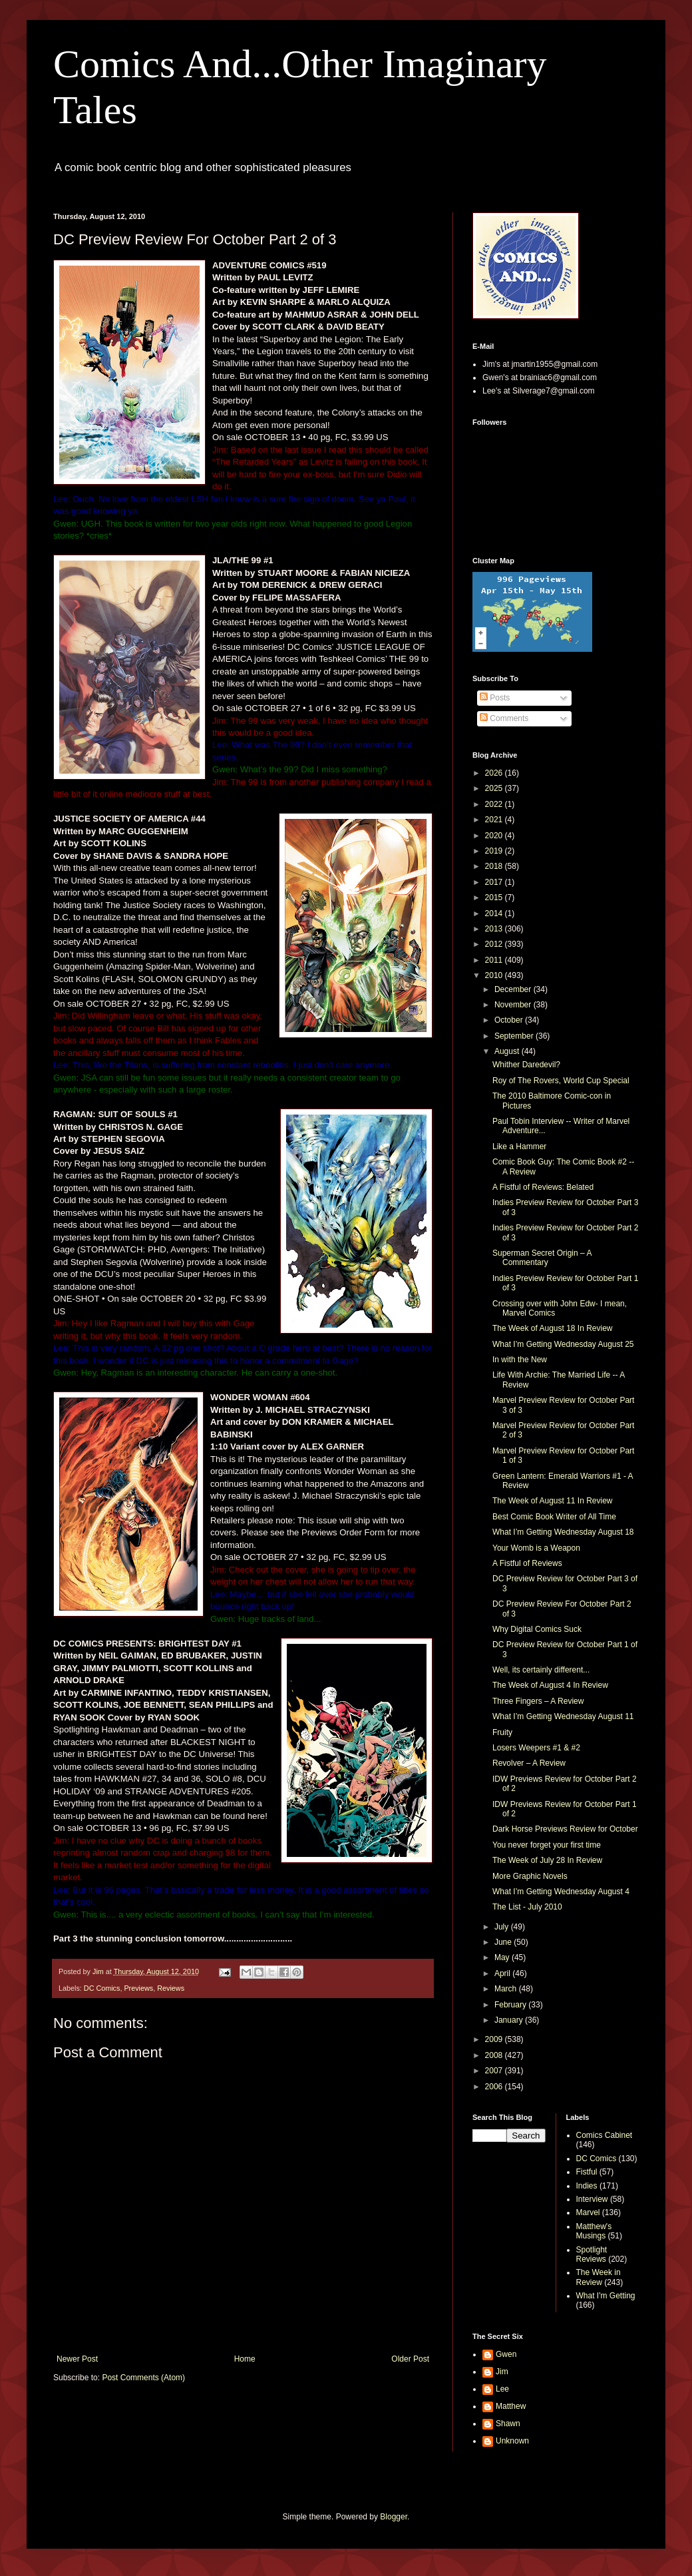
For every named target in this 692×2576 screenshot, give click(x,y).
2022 (495, 804)
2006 (495, 2086)
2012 (495, 944)
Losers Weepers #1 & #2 (536, 1747)
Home (245, 2359)
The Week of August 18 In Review (552, 1328)
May (503, 1957)
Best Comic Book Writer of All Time (554, 1516)
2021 (495, 819)
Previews (138, 1988)
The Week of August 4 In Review (550, 1685)
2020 (495, 835)
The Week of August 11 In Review (552, 1500)
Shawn (508, 2423)
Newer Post (77, 2359)
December (514, 989)
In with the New (519, 1359)
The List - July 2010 (527, 1907)
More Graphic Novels (530, 1876)
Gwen (506, 2354)
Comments (504, 718)
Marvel (588, 2212)
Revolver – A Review (529, 1763)
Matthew (511, 2406)
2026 (495, 773)
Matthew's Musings (594, 2231)
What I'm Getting (605, 2295)
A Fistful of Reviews (527, 1563)
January (509, 2020)
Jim (502, 2371)
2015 (495, 897)
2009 (495, 2039)
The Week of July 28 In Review (547, 1860)
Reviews (170, 1988)
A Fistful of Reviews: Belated (543, 1187)
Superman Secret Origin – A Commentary (542, 1257)
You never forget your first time (546, 1845)
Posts (495, 697)
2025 (495, 788)
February (511, 2004)
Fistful (587, 2172)
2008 (495, 2055)
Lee (502, 2389)
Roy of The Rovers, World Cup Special (560, 1080)
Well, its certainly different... (541, 1669)
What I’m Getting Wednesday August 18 (563, 1532)
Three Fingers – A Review (538, 1701)
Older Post (410, 2359)
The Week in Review (598, 2277)
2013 (495, 928)
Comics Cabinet (604, 2135)
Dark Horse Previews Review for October (565, 1829)
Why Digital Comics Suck (537, 1629)
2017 (495, 882)
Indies (587, 2185)
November (514, 1004)
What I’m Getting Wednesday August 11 (563, 1716)
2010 (495, 975)
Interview (592, 2199)
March (506, 1988)
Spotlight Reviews (591, 2254)
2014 (495, 913)
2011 (495, 960)
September (515, 1036)
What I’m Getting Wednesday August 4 (560, 1891)
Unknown (512, 2441)
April (503, 1973)
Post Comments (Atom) (143, 2377)
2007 (495, 2070)
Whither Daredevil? (526, 1064)
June (504, 1942)
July (502, 1927)
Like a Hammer (519, 1146)
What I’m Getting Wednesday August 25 (563, 1344)
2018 (495, 866)
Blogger (393, 2516)
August (508, 1051)
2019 (495, 851)
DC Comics (102, 1988)
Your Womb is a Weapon (536, 1548)
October (509, 1020)
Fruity (502, 1732)
